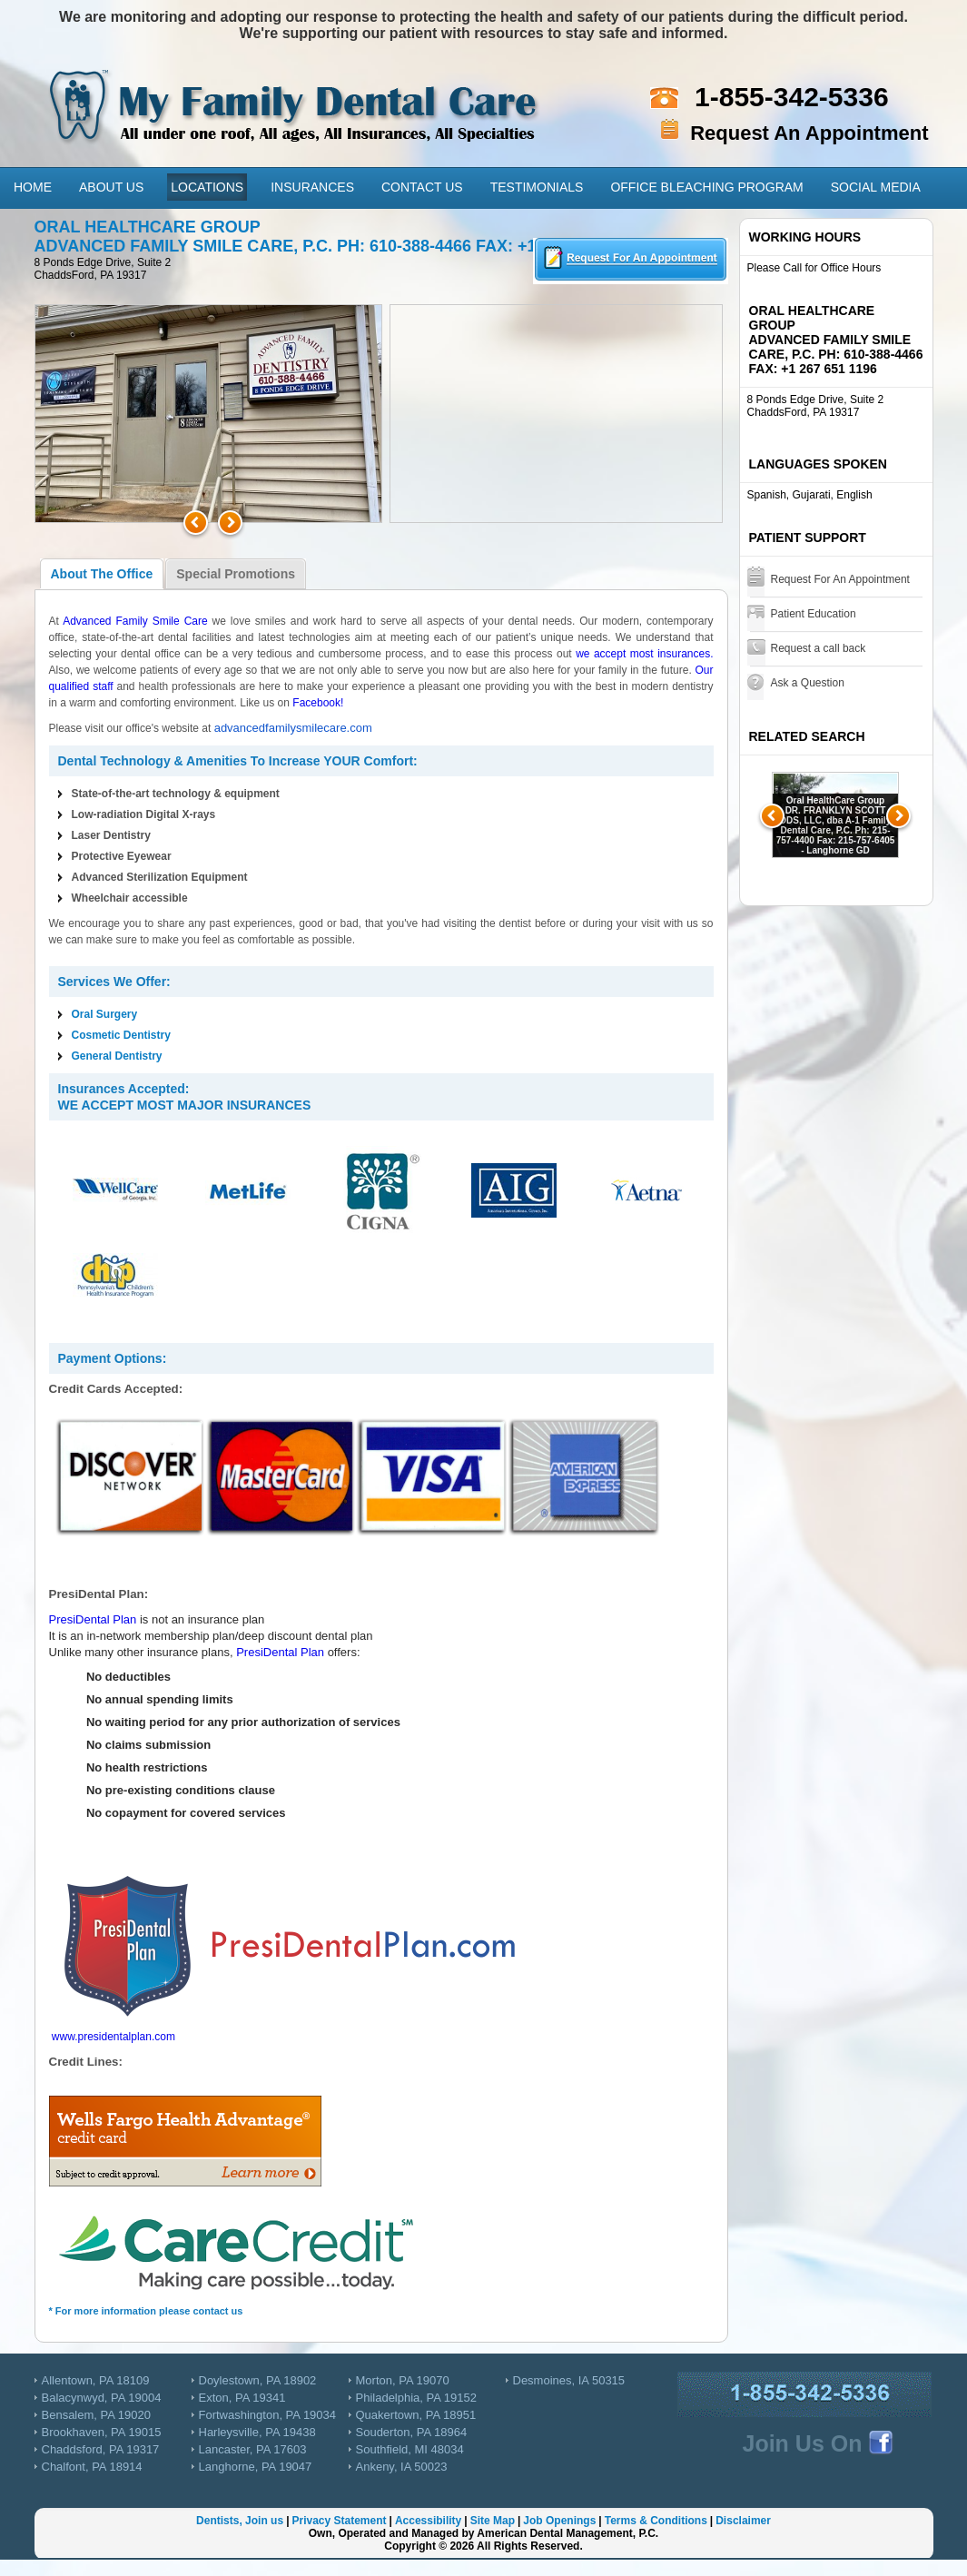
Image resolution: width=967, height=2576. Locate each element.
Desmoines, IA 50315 (569, 2380)
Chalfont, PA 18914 (92, 2466)
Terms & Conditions (656, 2520)
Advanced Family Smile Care (135, 621)
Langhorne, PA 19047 (255, 2466)
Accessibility (428, 2520)
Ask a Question (807, 682)
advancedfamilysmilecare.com (293, 728)
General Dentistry (117, 1056)
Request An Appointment (809, 133)
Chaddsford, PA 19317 (101, 2449)
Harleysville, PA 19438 (257, 2432)
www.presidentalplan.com (113, 2036)
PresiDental (79, 1619)
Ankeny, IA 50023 (402, 2466)
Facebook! (317, 702)
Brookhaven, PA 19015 (102, 2432)
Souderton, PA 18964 (412, 2432)
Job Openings (559, 2520)
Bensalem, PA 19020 (96, 2415)
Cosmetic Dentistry (121, 1035)
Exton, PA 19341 (242, 2397)
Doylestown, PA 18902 (258, 2380)
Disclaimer (743, 2520)
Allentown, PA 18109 (96, 2380)
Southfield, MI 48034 (410, 2449)
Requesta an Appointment (630, 261)
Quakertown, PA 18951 (416, 2415)
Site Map (492, 2520)
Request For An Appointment (840, 579)
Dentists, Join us (239, 2520)
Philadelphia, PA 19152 (416, 2397)
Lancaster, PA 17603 (253, 2449)
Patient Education (813, 613)
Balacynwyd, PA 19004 (102, 2397)
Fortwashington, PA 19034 (268, 2415)
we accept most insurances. (644, 653)
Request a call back (818, 648)
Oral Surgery (105, 1014)
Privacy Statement (338, 2520)
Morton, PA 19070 (402, 2380)
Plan (123, 1619)
